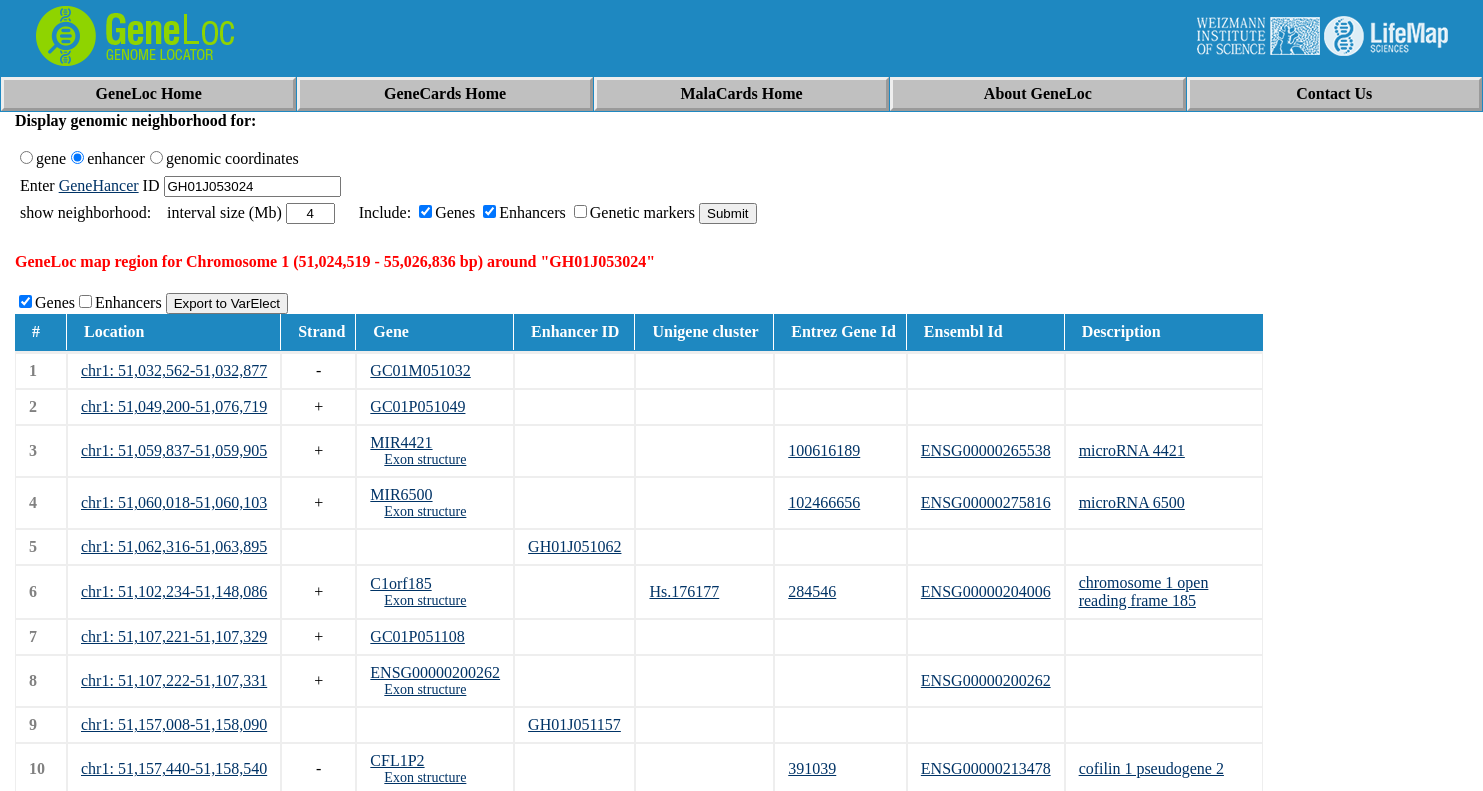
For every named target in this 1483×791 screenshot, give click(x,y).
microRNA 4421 (1132, 450)
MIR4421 (401, 442)
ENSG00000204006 (986, 591)
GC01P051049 (417, 406)
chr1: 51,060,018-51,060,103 (174, 502)
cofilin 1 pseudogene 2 (1151, 768)
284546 (812, 591)
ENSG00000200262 (435, 672)
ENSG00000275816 (986, 502)
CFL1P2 (397, 760)
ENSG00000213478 (986, 768)
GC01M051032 (420, 370)
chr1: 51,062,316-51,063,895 (174, 546)
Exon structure (425, 459)
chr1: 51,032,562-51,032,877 (174, 370)
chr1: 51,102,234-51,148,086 (174, 591)
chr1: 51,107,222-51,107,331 (174, 680)
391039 (812, 768)
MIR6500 (401, 494)
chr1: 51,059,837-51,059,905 (174, 450)
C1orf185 (400, 583)
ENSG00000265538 (986, 450)
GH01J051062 (574, 546)
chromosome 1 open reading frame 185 (1144, 591)
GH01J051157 (574, 724)
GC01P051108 (417, 636)
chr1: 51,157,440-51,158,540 (174, 768)
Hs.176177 (684, 591)
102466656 (824, 502)
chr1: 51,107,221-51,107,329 (174, 636)
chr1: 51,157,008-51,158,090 (174, 724)
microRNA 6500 (1132, 502)
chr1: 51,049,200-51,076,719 (174, 406)
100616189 (824, 450)
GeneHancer (99, 185)
